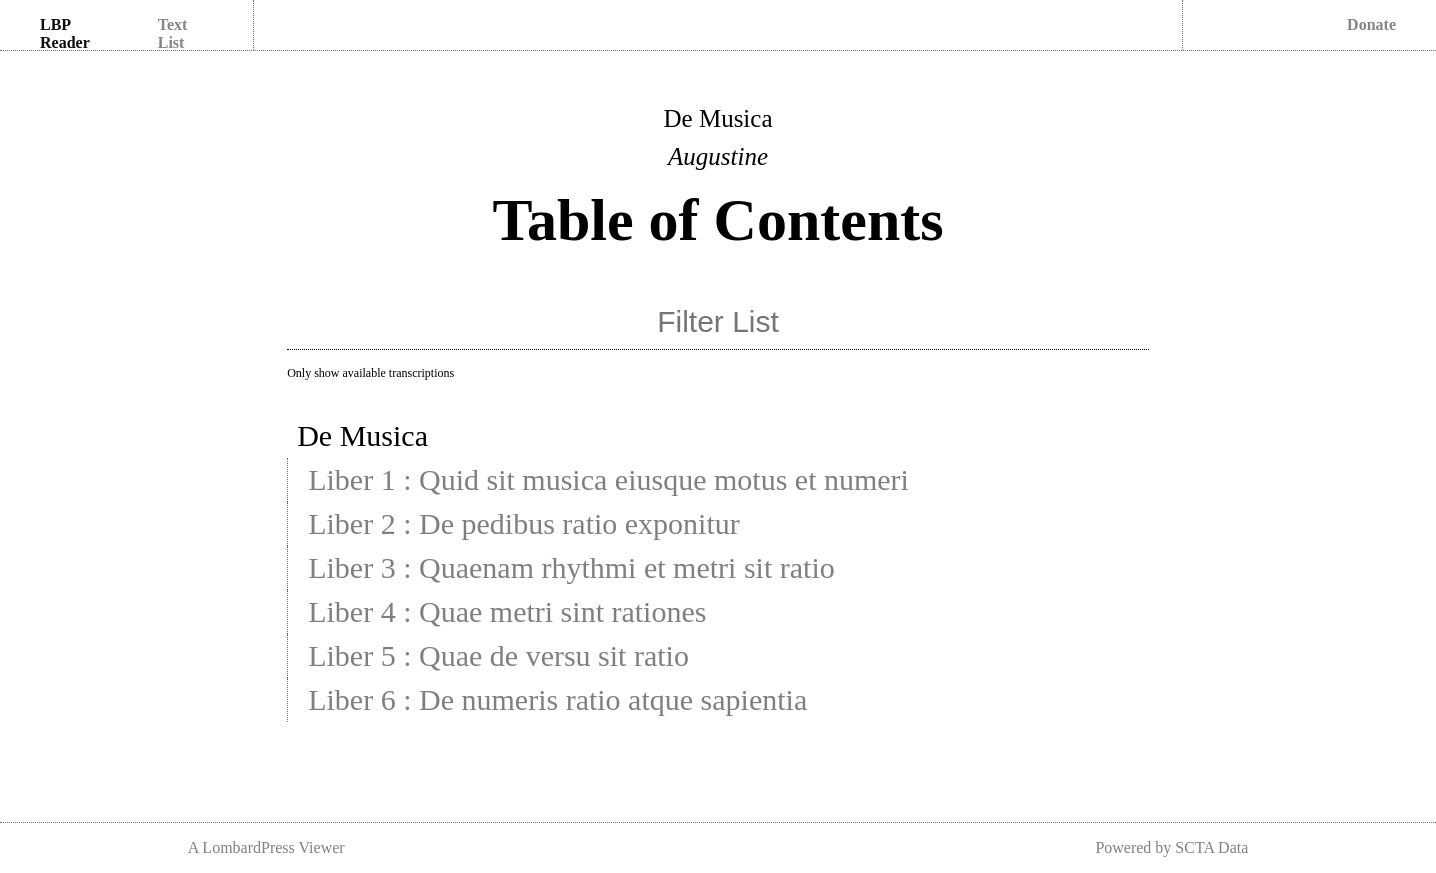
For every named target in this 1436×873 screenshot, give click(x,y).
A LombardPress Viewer (266, 847)
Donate (1371, 24)
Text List (173, 33)
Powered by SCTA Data (1171, 847)
